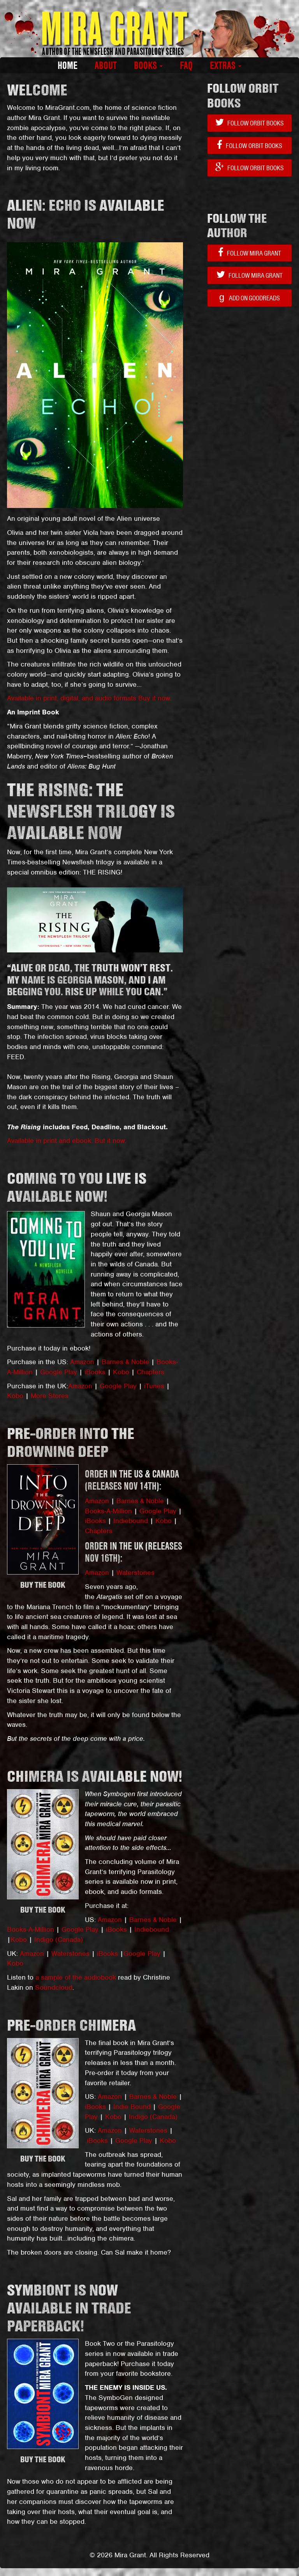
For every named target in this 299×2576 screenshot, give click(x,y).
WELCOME (37, 90)
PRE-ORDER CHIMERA (71, 2025)
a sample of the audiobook (75, 1977)
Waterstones (135, 1572)
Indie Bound (133, 2106)
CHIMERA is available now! (94, 1776)
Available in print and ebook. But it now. (67, 1140)
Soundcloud (53, 1987)
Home (67, 65)
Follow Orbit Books (249, 122)
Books (148, 65)
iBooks (95, 1372)
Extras (225, 65)
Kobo (121, 1372)
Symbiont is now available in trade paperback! (69, 2308)
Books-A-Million (108, 1511)
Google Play (58, 1372)
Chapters (150, 1372)
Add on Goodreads (249, 297)
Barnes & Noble (125, 1362)
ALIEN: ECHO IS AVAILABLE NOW (85, 214)
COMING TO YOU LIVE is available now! (76, 1187)
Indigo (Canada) (58, 1939)
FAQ (186, 65)
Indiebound (130, 1520)
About (106, 65)
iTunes (154, 1386)
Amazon (82, 1362)
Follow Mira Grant (249, 252)
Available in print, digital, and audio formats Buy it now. (89, 698)
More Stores (50, 1395)
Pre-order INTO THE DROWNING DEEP (70, 1442)
